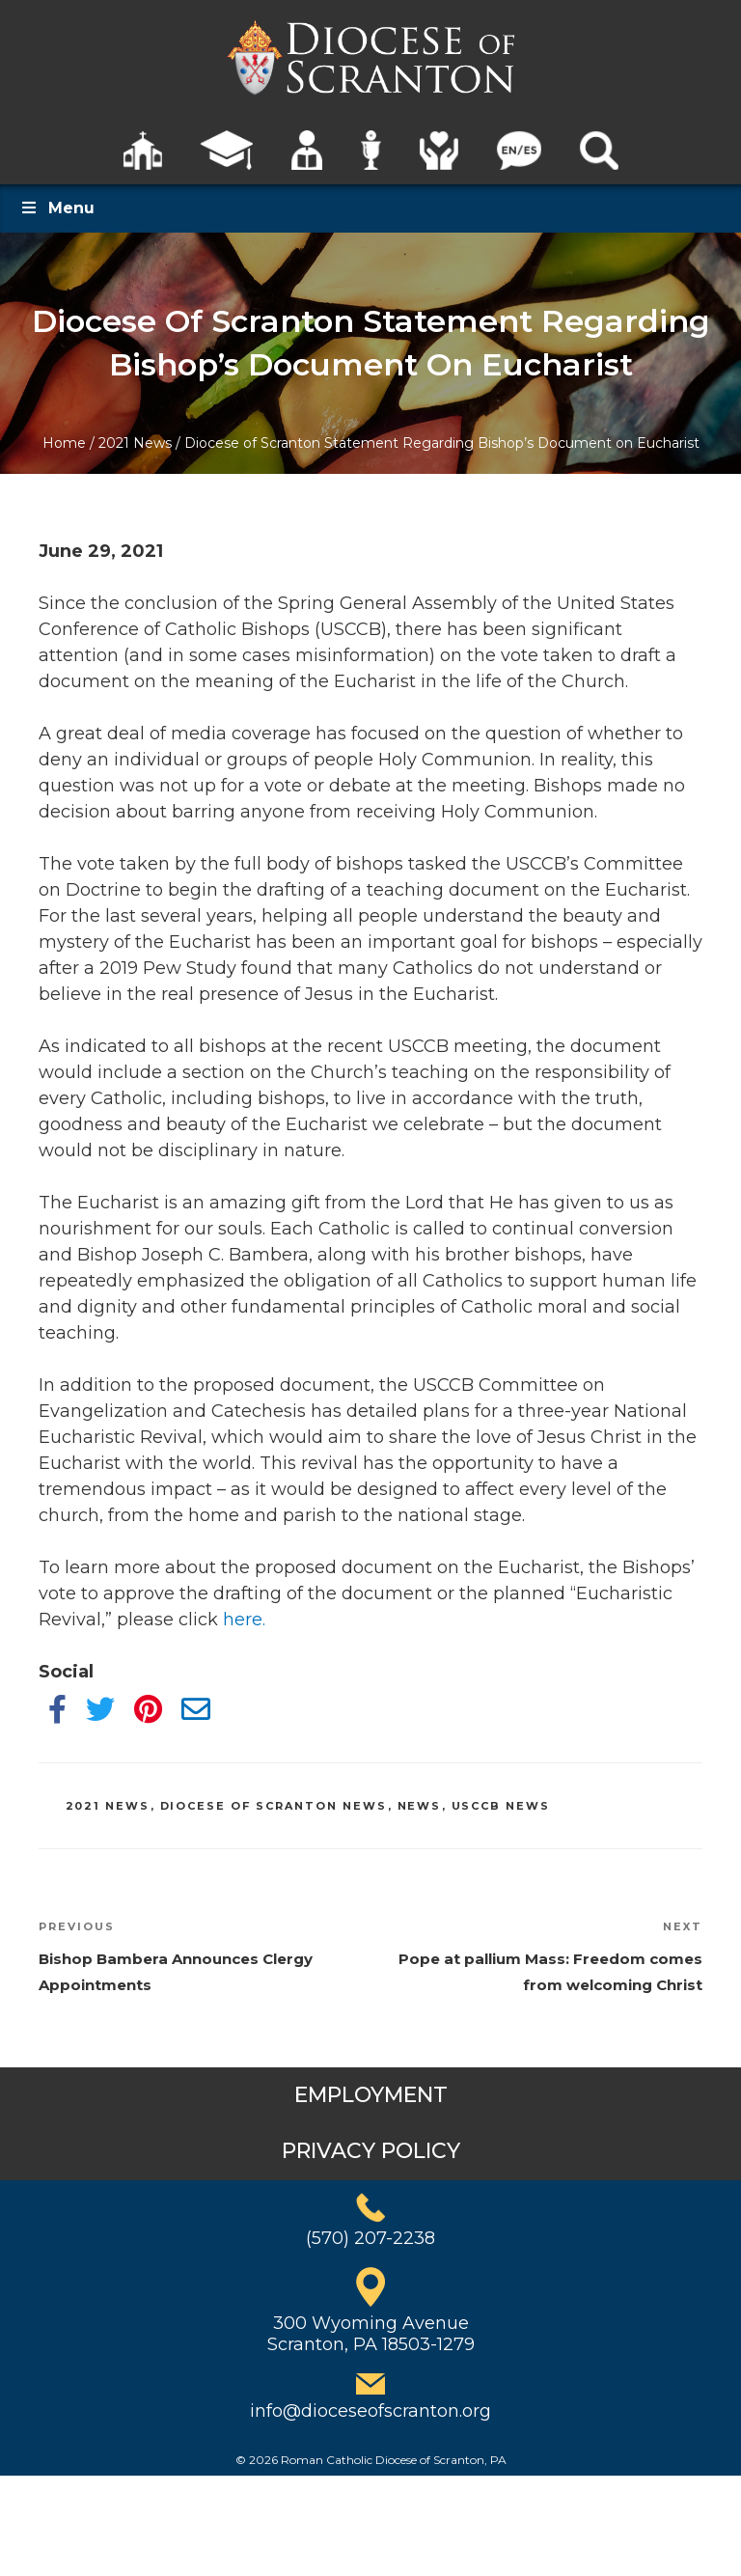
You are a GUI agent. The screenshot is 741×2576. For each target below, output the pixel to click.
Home (64, 443)
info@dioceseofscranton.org (370, 2411)
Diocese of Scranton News (274, 1806)
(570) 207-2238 (370, 2238)
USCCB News (501, 1806)
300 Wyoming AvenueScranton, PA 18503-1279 (371, 2334)
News (420, 1806)
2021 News (135, 443)
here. (244, 1619)
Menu (57, 208)
